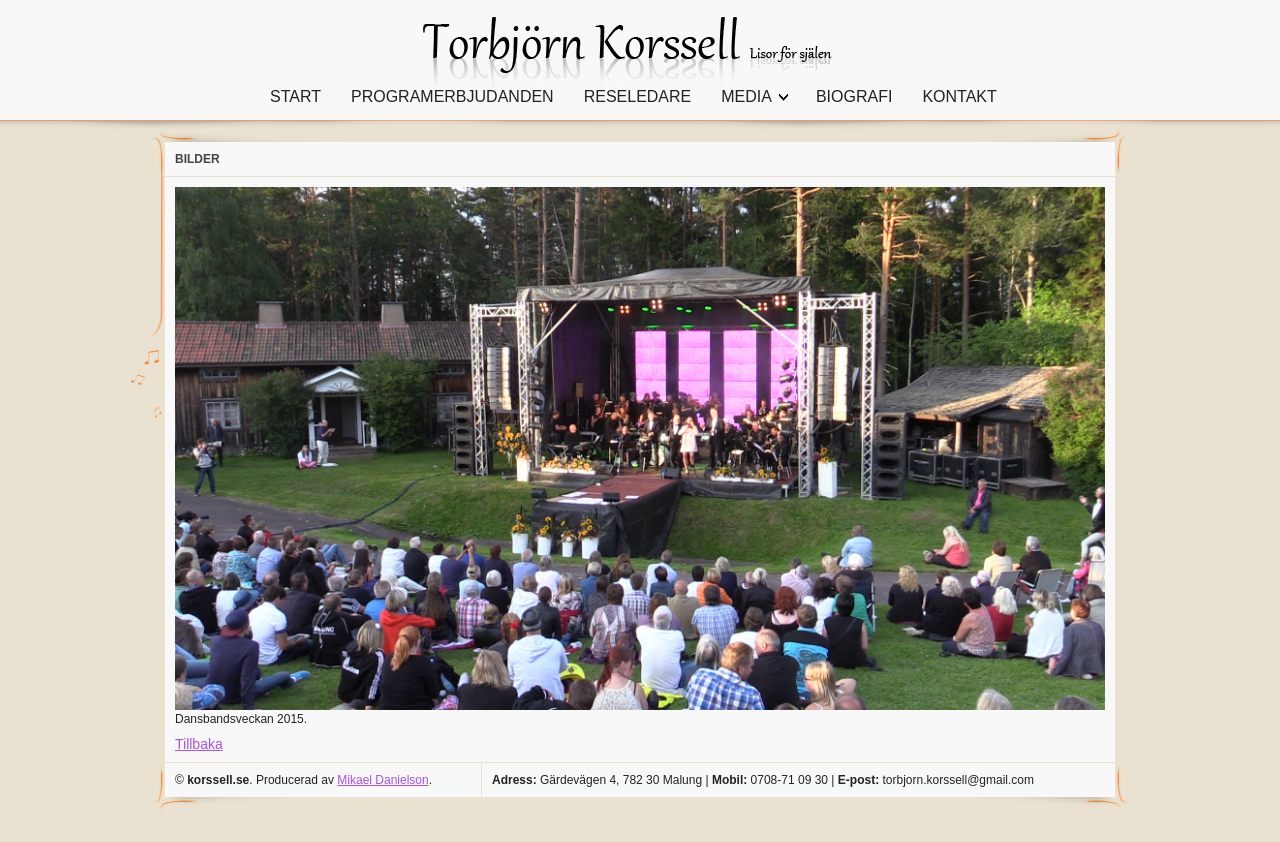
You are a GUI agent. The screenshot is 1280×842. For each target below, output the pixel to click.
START (295, 96)
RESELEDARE (638, 96)
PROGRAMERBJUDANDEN (452, 96)
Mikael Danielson (382, 780)
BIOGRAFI (854, 96)
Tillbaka (199, 744)
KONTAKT (959, 96)
